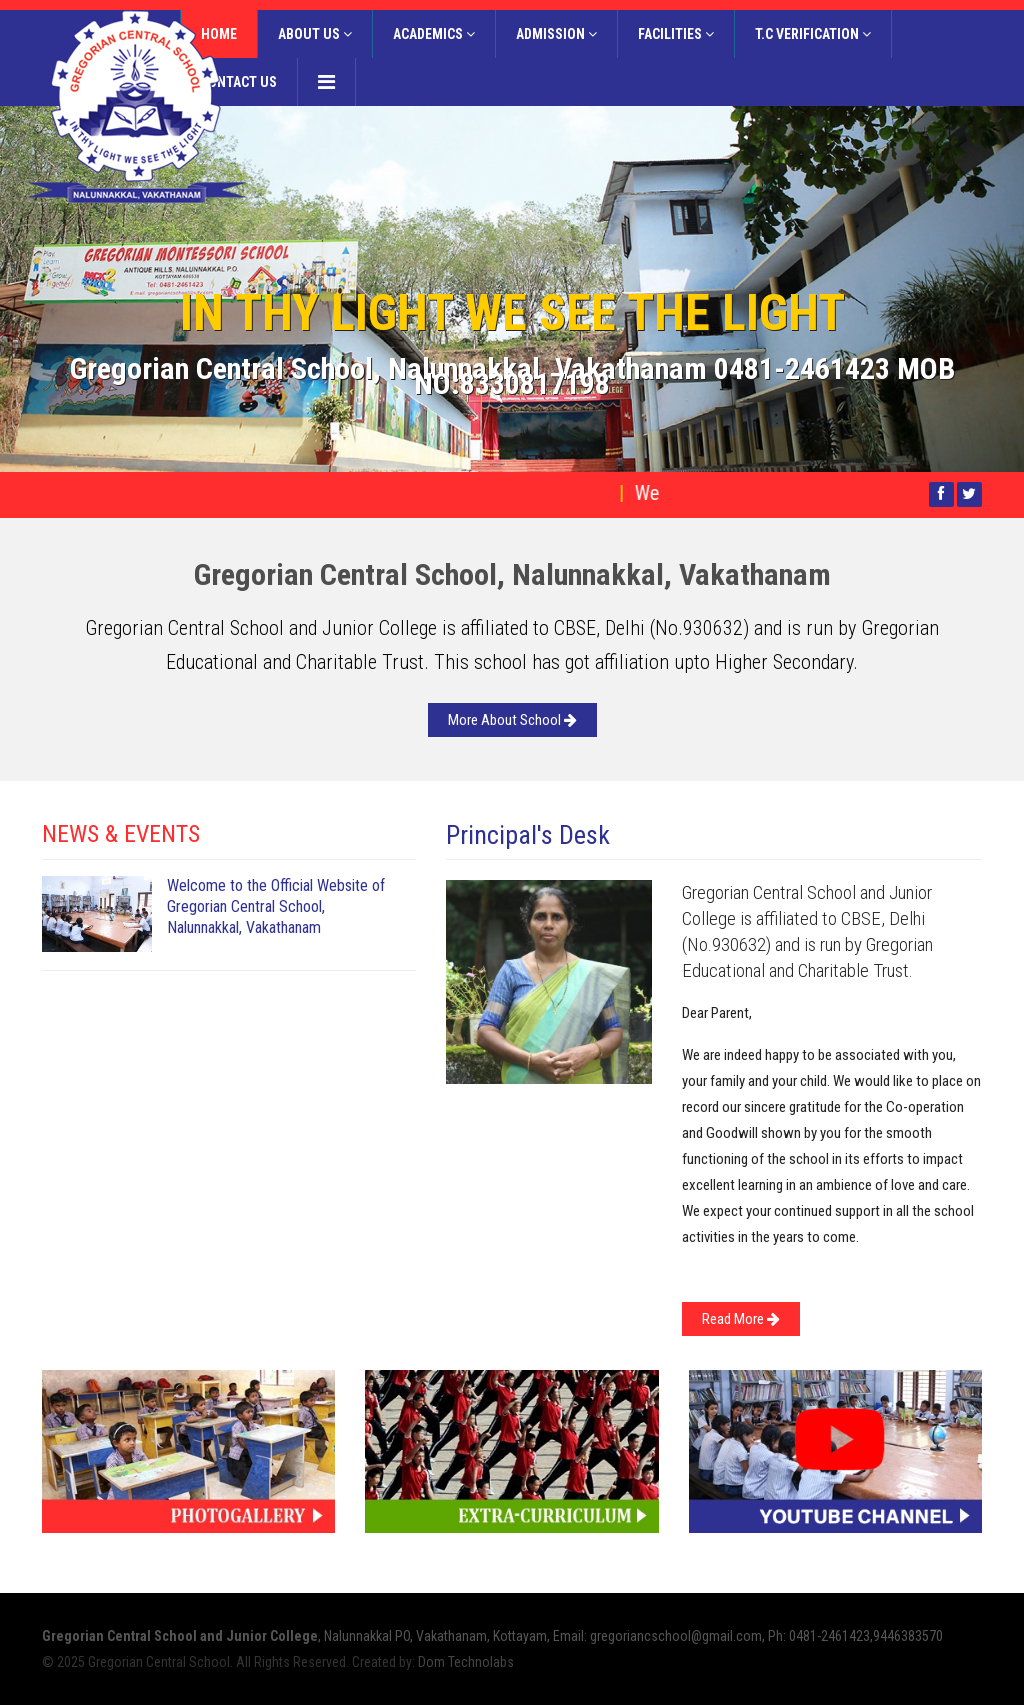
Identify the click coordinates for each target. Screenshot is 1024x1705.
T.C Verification (813, 34)
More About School (512, 720)
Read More (741, 1319)
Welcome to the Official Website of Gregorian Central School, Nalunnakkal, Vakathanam (276, 906)
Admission (556, 34)
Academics (434, 34)
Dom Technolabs (466, 1662)
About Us (315, 34)
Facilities (676, 34)
